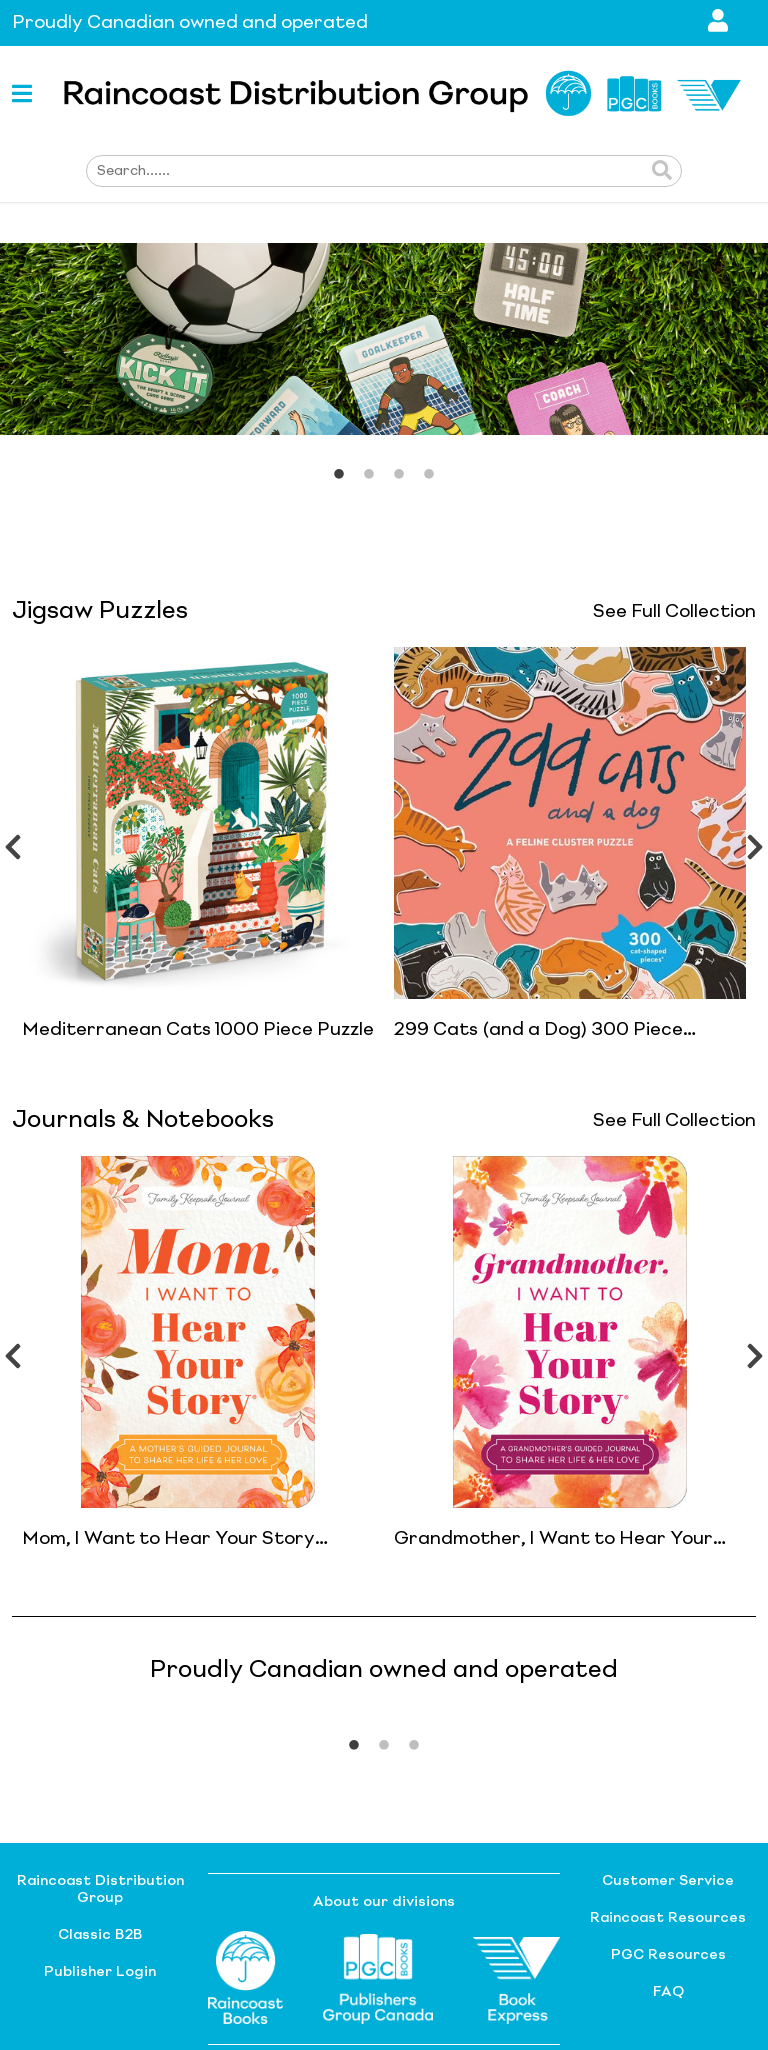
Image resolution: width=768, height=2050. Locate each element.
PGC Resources (668, 1955)
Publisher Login (100, 1972)
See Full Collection (674, 612)
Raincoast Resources (668, 1918)
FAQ (668, 1992)
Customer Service (668, 1881)
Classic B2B (100, 1935)
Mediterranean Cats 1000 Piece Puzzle (198, 1030)
